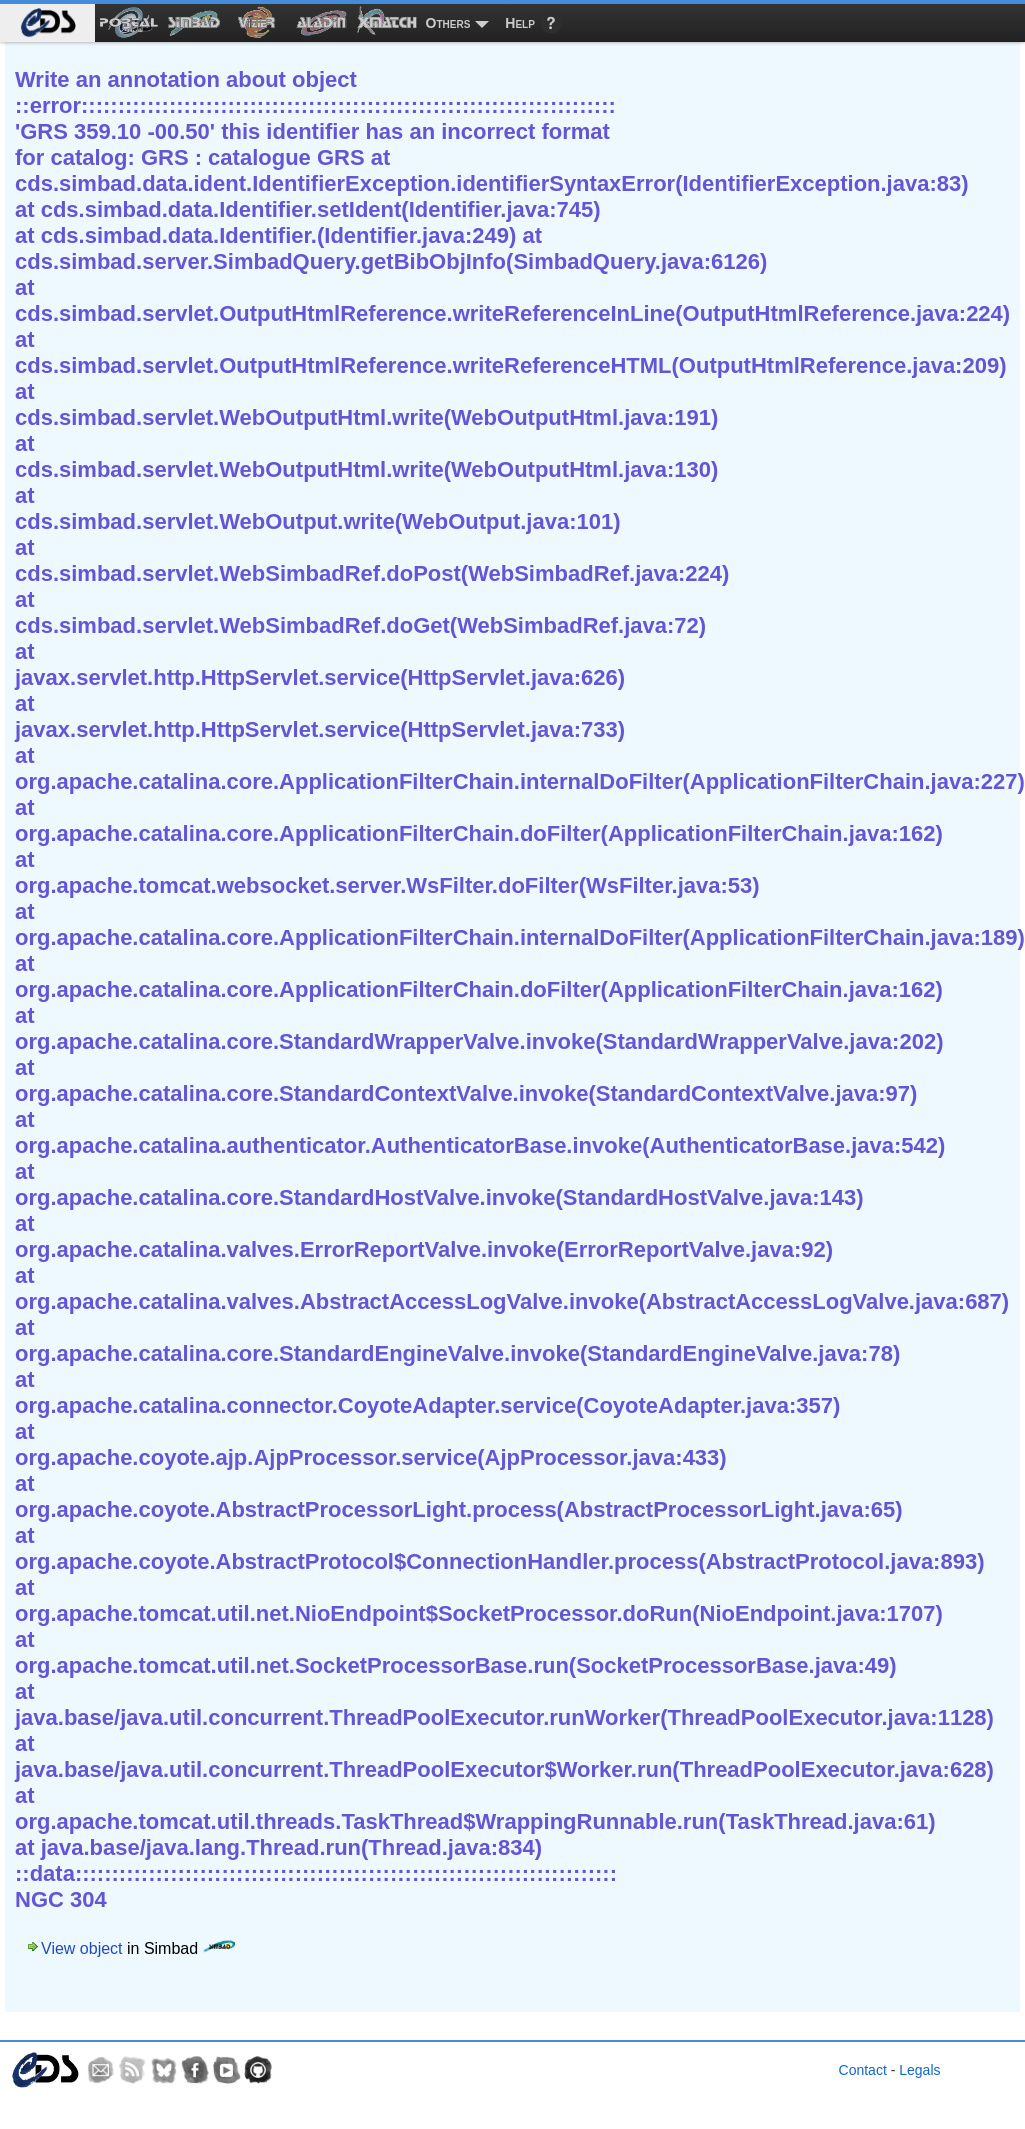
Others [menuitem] (448, 23)
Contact (863, 2070)
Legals (919, 2070)
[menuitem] (47, 23)
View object (82, 1948)
